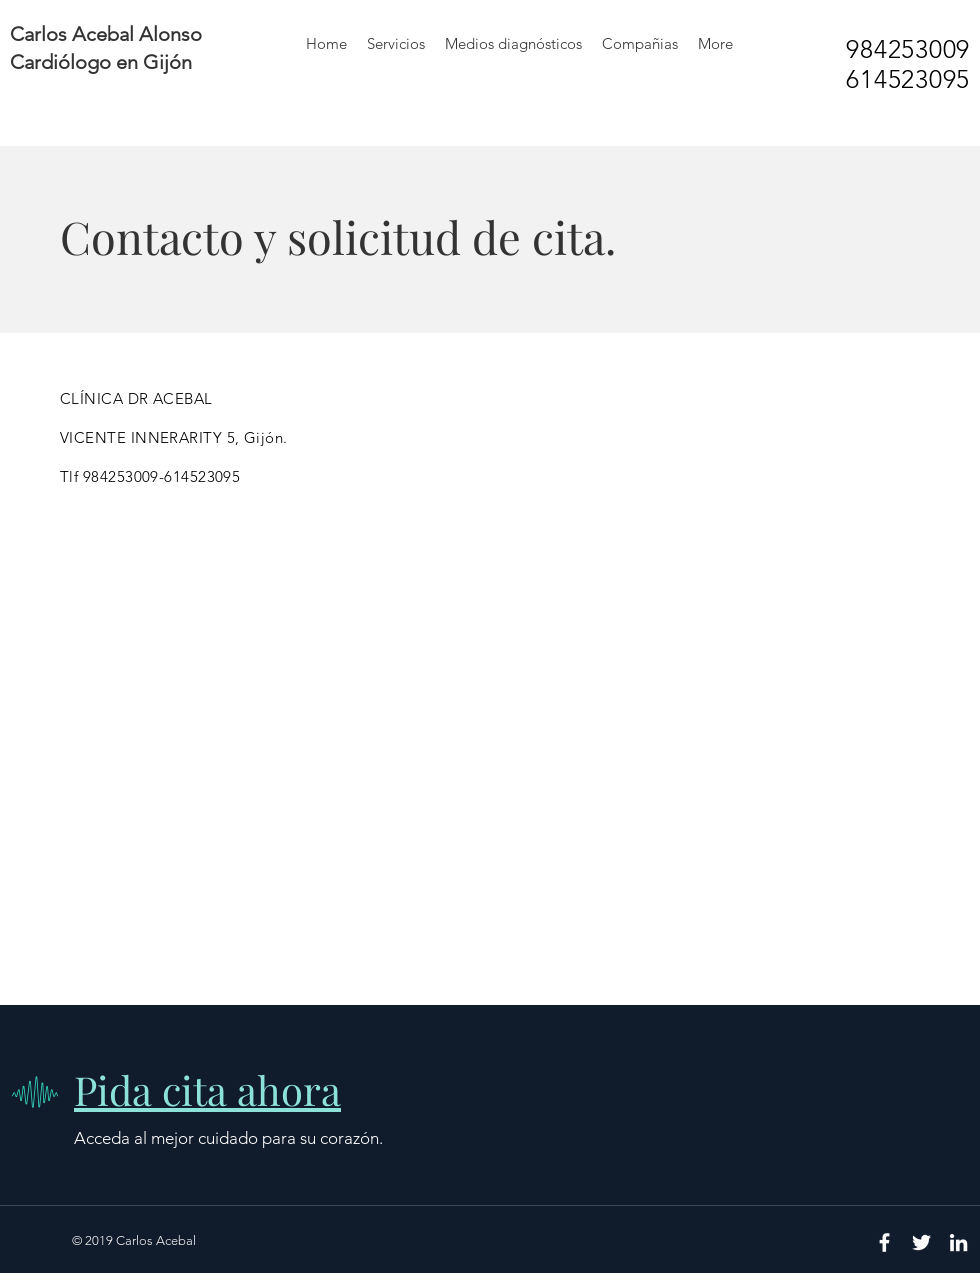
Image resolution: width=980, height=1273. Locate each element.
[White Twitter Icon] (921, 1242)
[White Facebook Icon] (884, 1242)
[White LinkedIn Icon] (958, 1242)
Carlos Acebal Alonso (106, 34)
